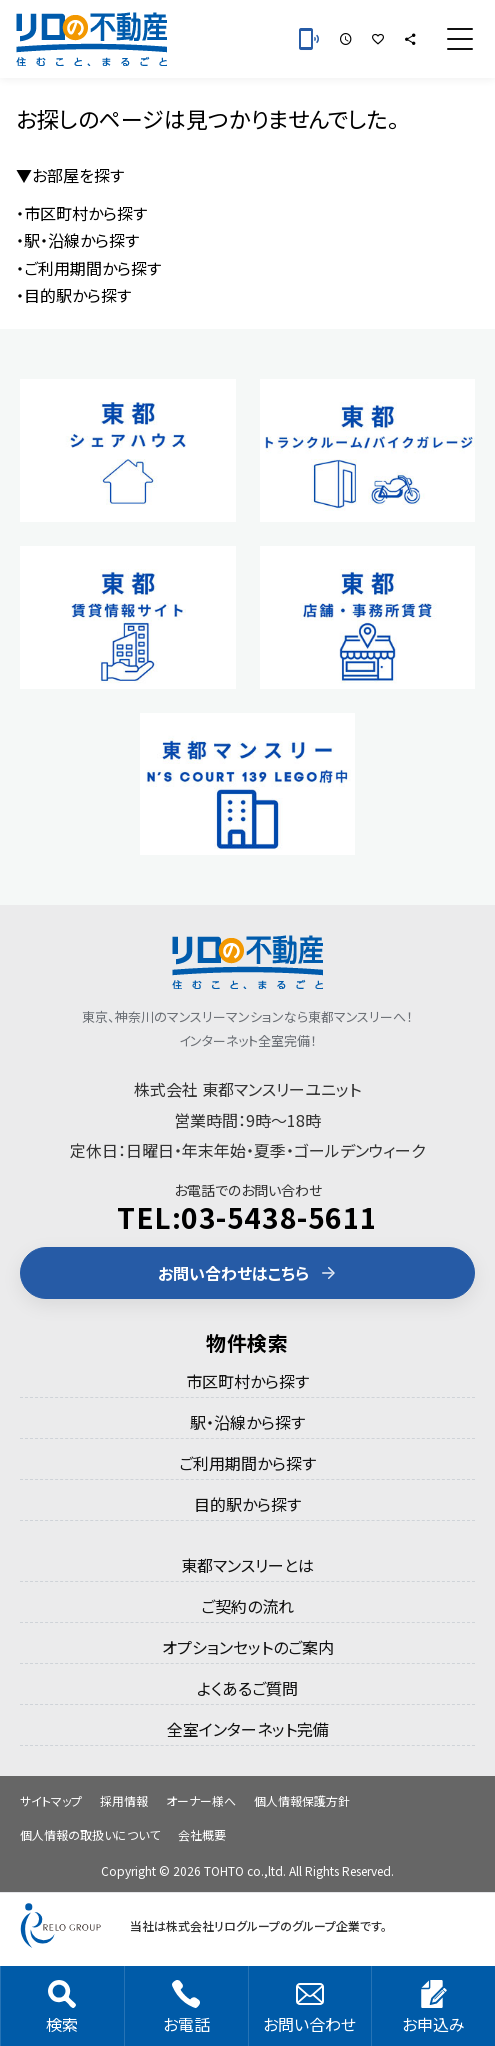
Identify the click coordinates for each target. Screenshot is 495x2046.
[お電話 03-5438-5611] (309, 39)
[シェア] (410, 39)
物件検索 (247, 1342)
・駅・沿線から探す (77, 240)
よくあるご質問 (247, 1688)
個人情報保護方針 (302, 1800)
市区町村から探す (247, 1381)
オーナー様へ (201, 1800)
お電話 (186, 2008)
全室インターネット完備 (248, 1729)
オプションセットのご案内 (248, 1647)
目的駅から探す (247, 1504)
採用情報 (124, 1800)
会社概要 (202, 1834)
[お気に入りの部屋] (378, 39)
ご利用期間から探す (247, 1463)
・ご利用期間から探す (88, 268)
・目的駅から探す (73, 295)
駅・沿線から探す (247, 1422)
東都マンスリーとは (247, 1565)
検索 (62, 2008)
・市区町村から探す (81, 213)
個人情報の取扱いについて (90, 1834)
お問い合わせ (309, 2008)
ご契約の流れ (247, 1606)
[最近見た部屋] (346, 39)
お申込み (433, 2008)
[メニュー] (460, 39)
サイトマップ (51, 1800)
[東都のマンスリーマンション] (91, 39)
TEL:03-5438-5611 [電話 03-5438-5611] (247, 1217)
